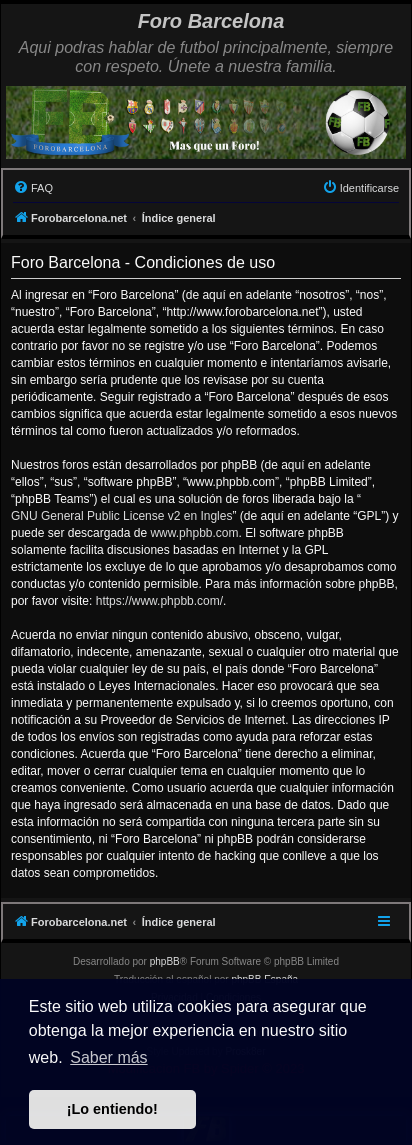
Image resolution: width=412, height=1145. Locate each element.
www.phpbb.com (194, 533)
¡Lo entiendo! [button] (112, 1109)
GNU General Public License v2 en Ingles (121, 516)
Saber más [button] (108, 1057)
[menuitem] (33, 188)
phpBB (165, 961)
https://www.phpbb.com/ (159, 601)
